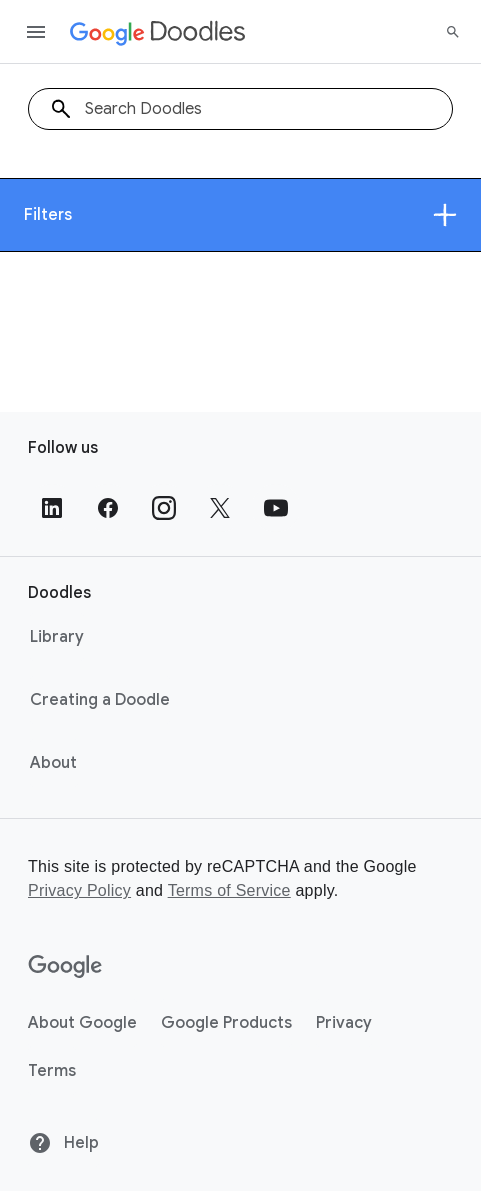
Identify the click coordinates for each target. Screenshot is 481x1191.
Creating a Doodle (100, 700)
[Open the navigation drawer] (36, 32)
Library (57, 637)
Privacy (344, 1023)
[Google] (65, 967)
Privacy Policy (79, 890)
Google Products (226, 1023)
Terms (52, 1071)
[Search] (453, 32)
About (53, 763)
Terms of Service (229, 890)
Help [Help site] (63, 1143)
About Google (82, 1023)
